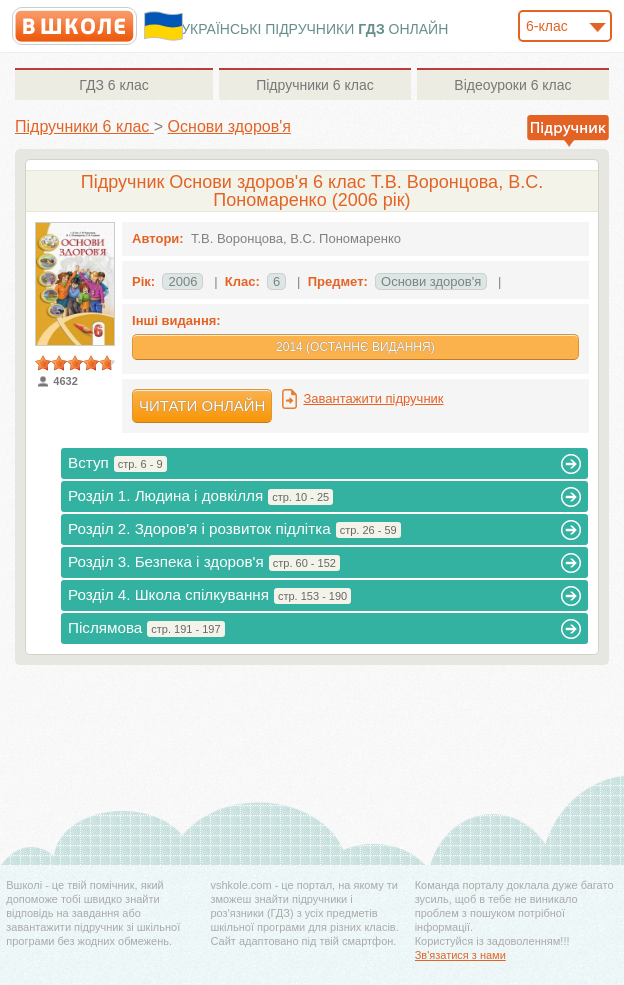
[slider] (75, 363)
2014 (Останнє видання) (355, 347)
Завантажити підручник (373, 398)
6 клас (113, 85)
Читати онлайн (202, 405)
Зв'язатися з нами (460, 955)
